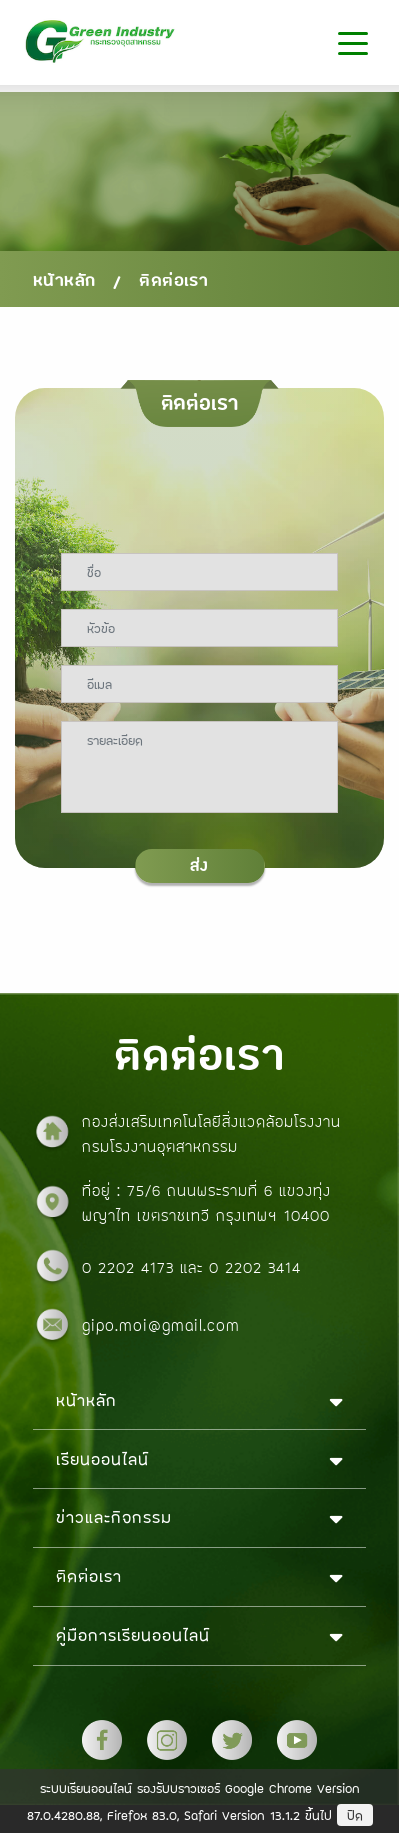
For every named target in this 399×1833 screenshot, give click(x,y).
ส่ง (199, 865)
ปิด (355, 1815)
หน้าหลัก (64, 279)
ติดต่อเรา (173, 279)
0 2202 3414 (255, 1267)
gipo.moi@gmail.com (161, 1325)
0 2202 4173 (131, 1267)
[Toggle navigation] (352, 42)
